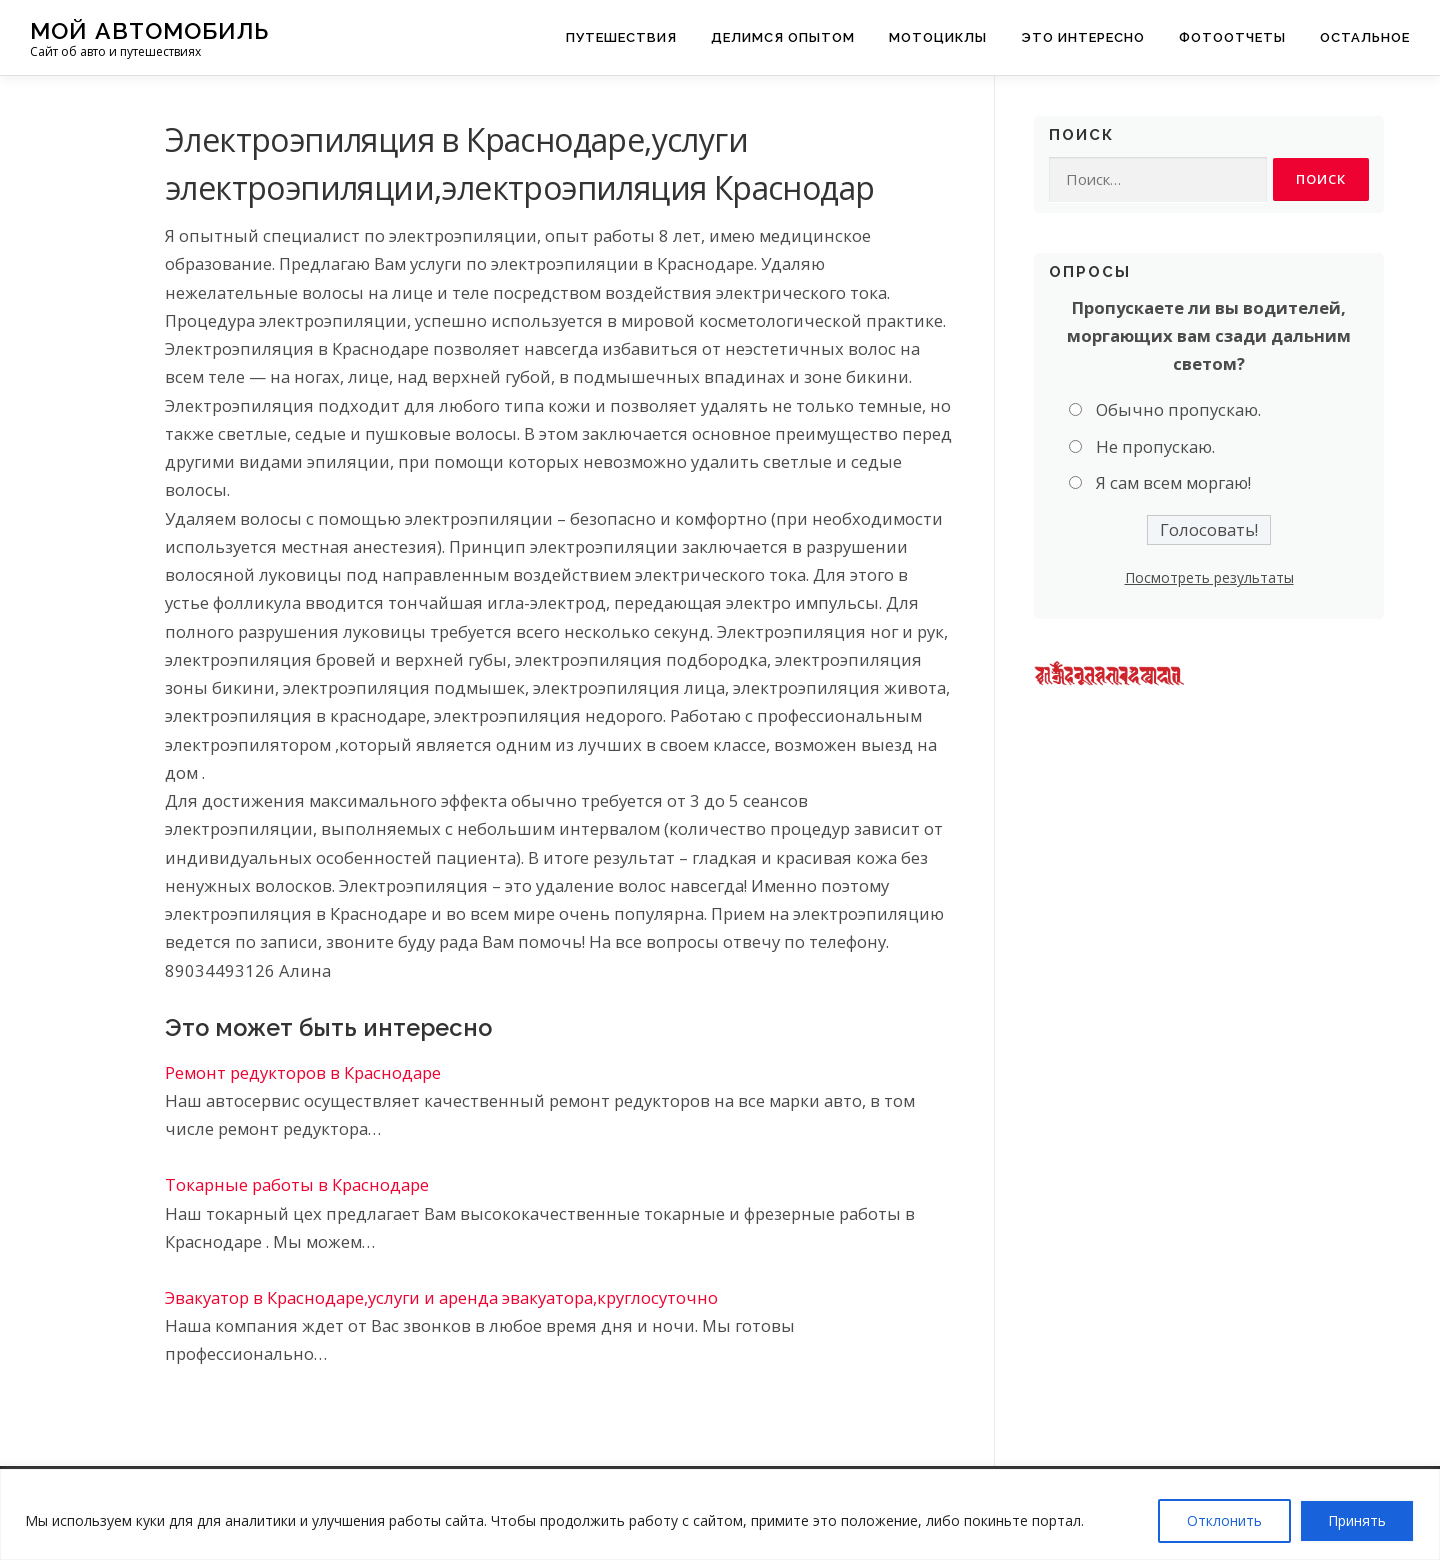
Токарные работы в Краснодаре (297, 1184)
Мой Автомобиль (149, 30)
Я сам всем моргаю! (1173, 483)
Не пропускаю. (1155, 447)
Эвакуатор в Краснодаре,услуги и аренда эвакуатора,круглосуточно (441, 1297)
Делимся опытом (783, 37)
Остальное (1365, 37)
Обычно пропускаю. (1178, 410)
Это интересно (1083, 37)
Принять (1357, 1520)
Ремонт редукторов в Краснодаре (303, 1072)
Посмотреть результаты (1209, 578)
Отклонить (1224, 1520)
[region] (720, 1514)
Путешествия (621, 37)
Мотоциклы (938, 37)
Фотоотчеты (1232, 37)
